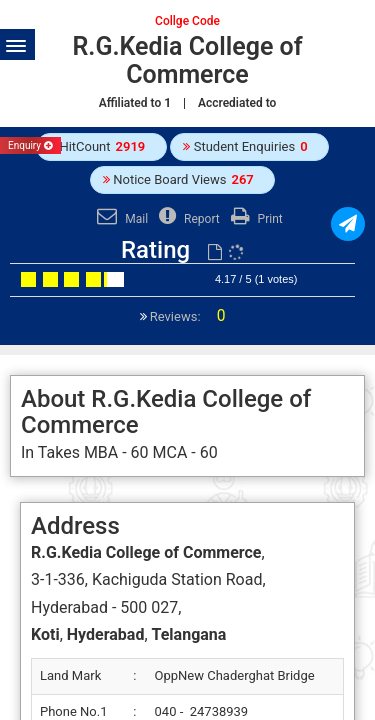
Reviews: (186, 316)
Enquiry (30, 145)
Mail (120, 219)
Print (254, 219)
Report (187, 219)
